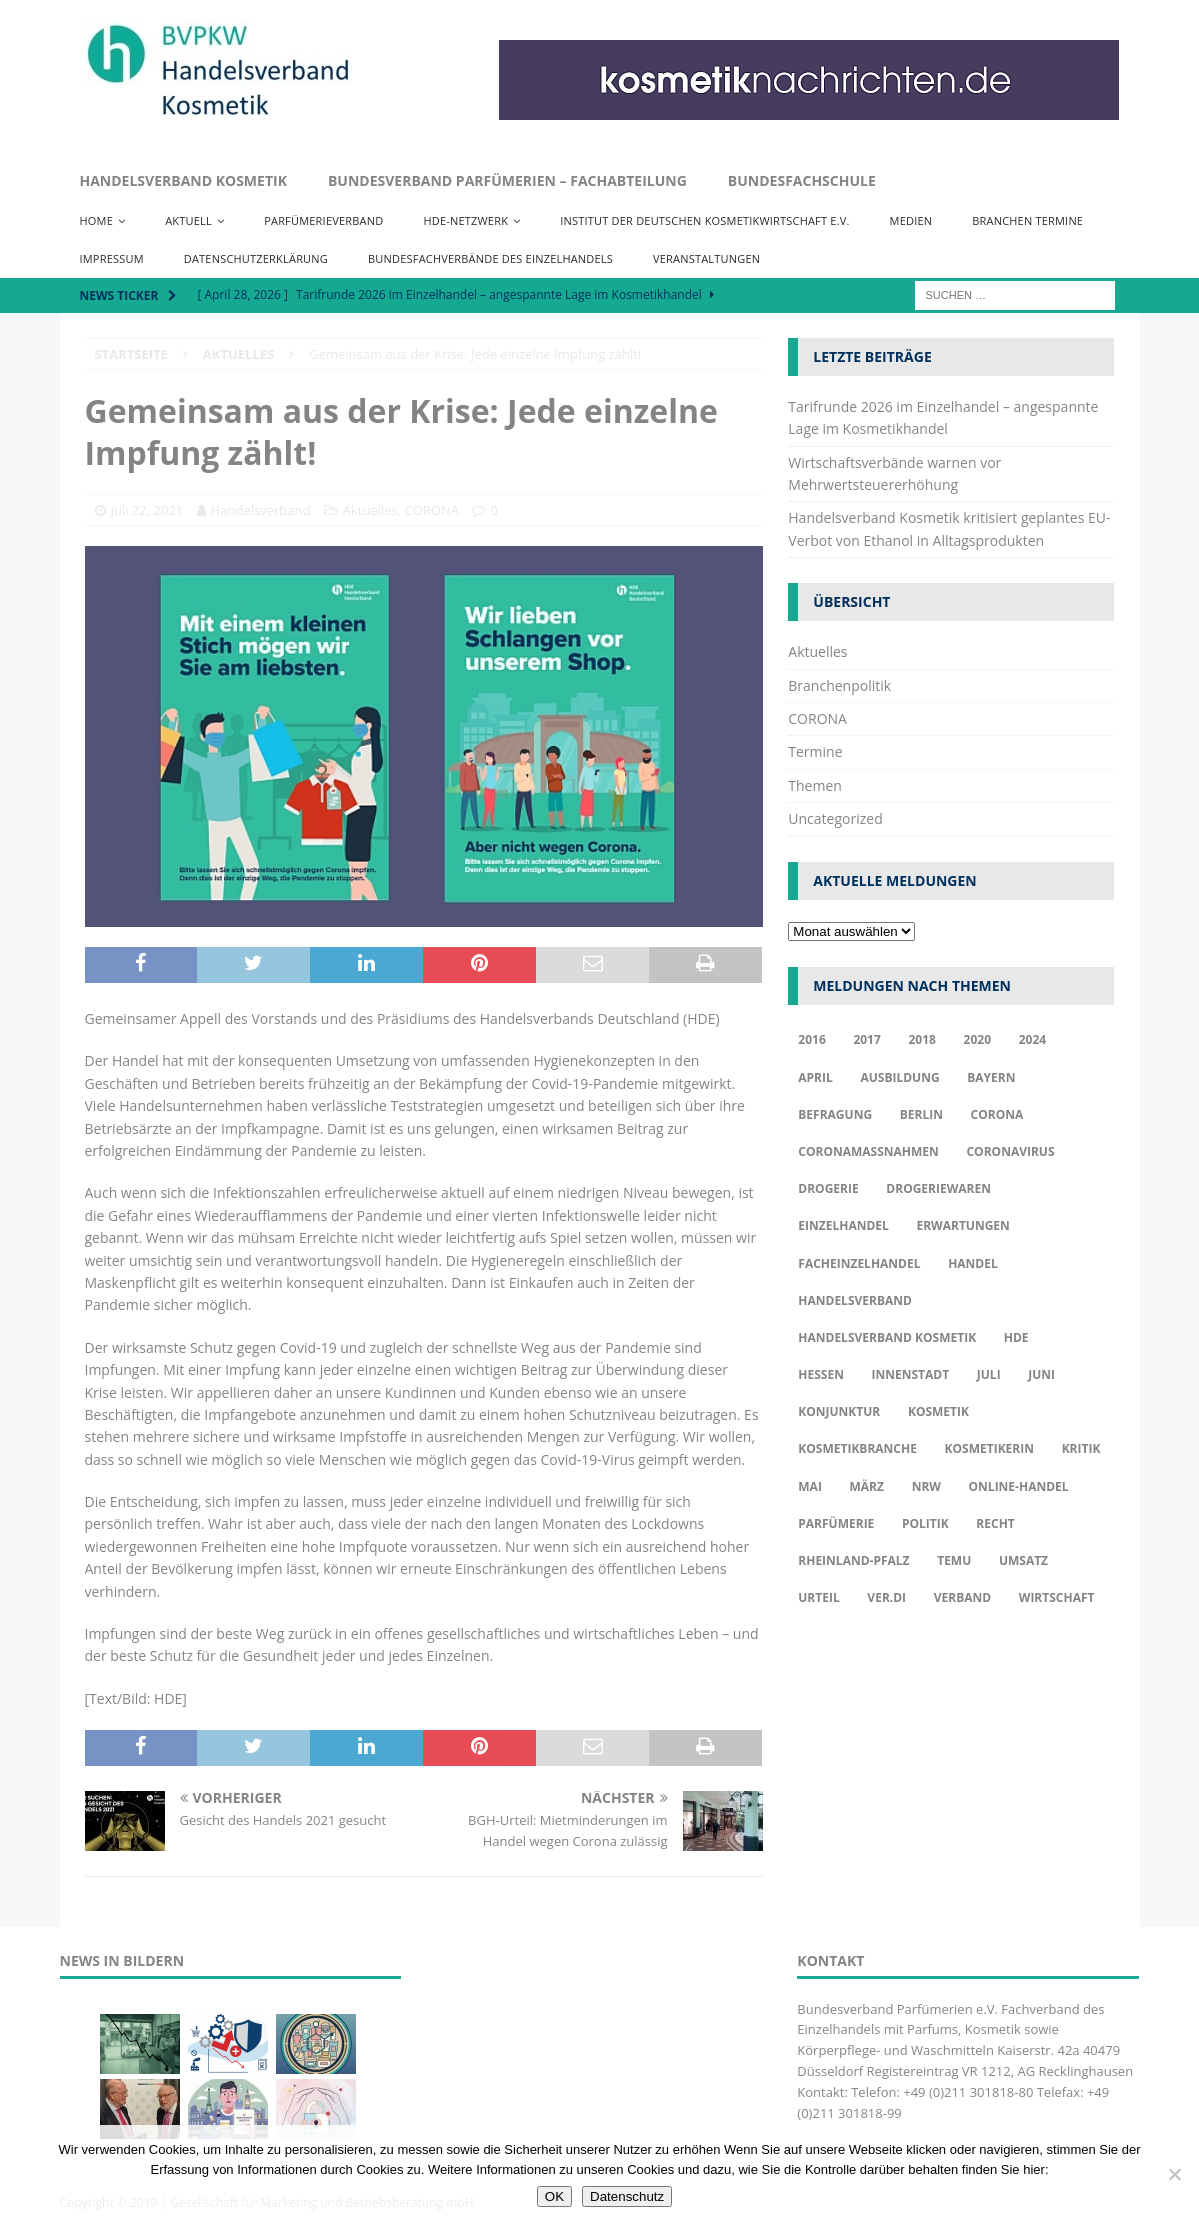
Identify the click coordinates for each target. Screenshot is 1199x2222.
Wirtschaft (1057, 1597)
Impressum (112, 258)
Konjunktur (839, 1411)
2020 (977, 1039)
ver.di (886, 1597)
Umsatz (1023, 1560)
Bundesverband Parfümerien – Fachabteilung (507, 180)
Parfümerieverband (323, 220)
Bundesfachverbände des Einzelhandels (490, 258)
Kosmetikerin (989, 1448)
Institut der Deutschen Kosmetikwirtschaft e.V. (704, 220)
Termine (815, 751)
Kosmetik (938, 1411)
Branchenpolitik (839, 685)
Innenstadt (911, 1374)
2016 (811, 1039)
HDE (1016, 1337)
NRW (926, 1486)
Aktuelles (370, 510)
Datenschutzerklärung (256, 258)
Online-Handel (1019, 1486)
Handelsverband (261, 510)
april (815, 1077)
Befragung (835, 1114)
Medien (911, 220)
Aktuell (188, 220)
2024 (1032, 1039)
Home (96, 220)
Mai (810, 1486)
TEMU (954, 1560)
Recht (995, 1523)
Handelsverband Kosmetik (183, 180)
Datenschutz (627, 2196)
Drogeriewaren (938, 1188)
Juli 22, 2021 (147, 510)
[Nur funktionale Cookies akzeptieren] (1174, 2174)
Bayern (991, 1077)
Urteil (818, 1597)
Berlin (921, 1114)
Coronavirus (1010, 1151)
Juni (1041, 1374)
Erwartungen (962, 1225)
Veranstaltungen (706, 258)
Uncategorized (835, 818)
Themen (815, 785)
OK (554, 2196)
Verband (962, 1597)
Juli (989, 1374)
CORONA (432, 510)
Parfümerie (836, 1523)
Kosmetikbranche (857, 1448)
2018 (921, 1039)
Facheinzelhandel (859, 1263)
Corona (997, 1114)
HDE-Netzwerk (465, 220)
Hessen (821, 1374)
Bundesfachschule (802, 180)
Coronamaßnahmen (868, 1151)
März (867, 1486)
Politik (925, 1523)
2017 (866, 1039)
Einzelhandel (843, 1225)
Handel (973, 1263)
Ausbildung (899, 1077)
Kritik (1081, 1448)
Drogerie (828, 1188)
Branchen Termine (1027, 220)
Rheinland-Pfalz (853, 1560)
